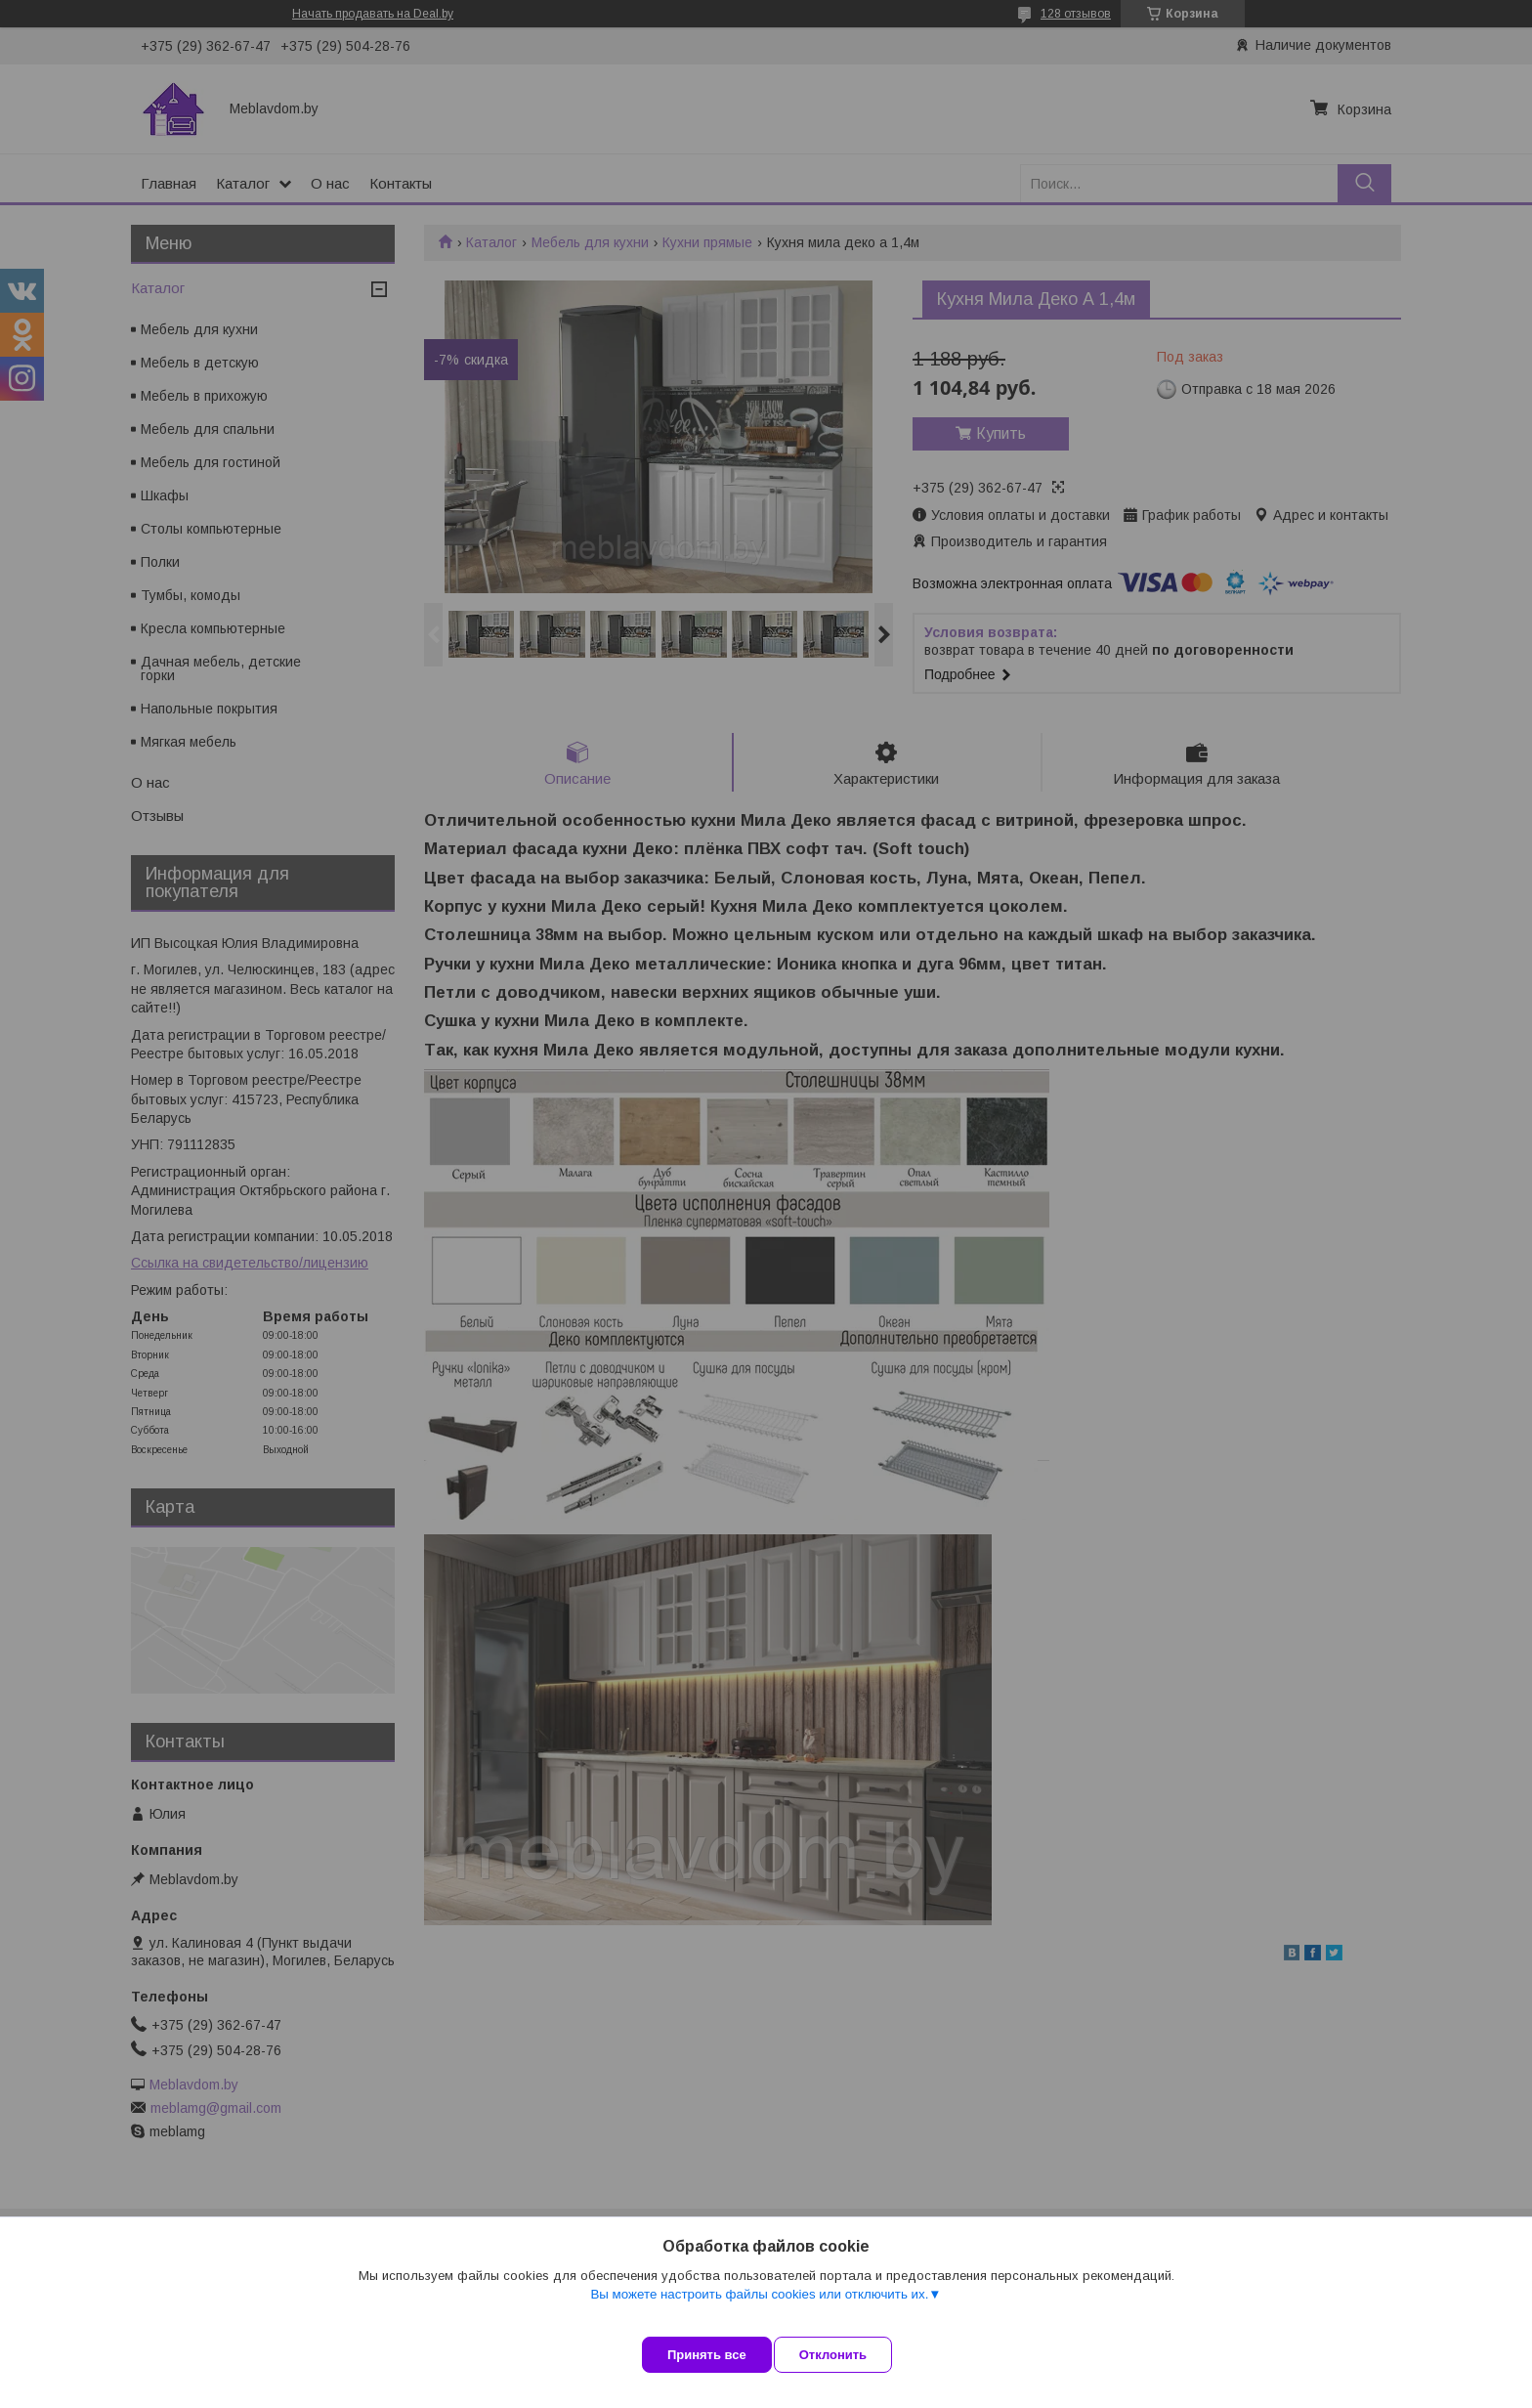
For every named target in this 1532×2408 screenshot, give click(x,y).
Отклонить (850, 2354)
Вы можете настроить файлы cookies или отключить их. (759, 2311)
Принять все (706, 2354)
